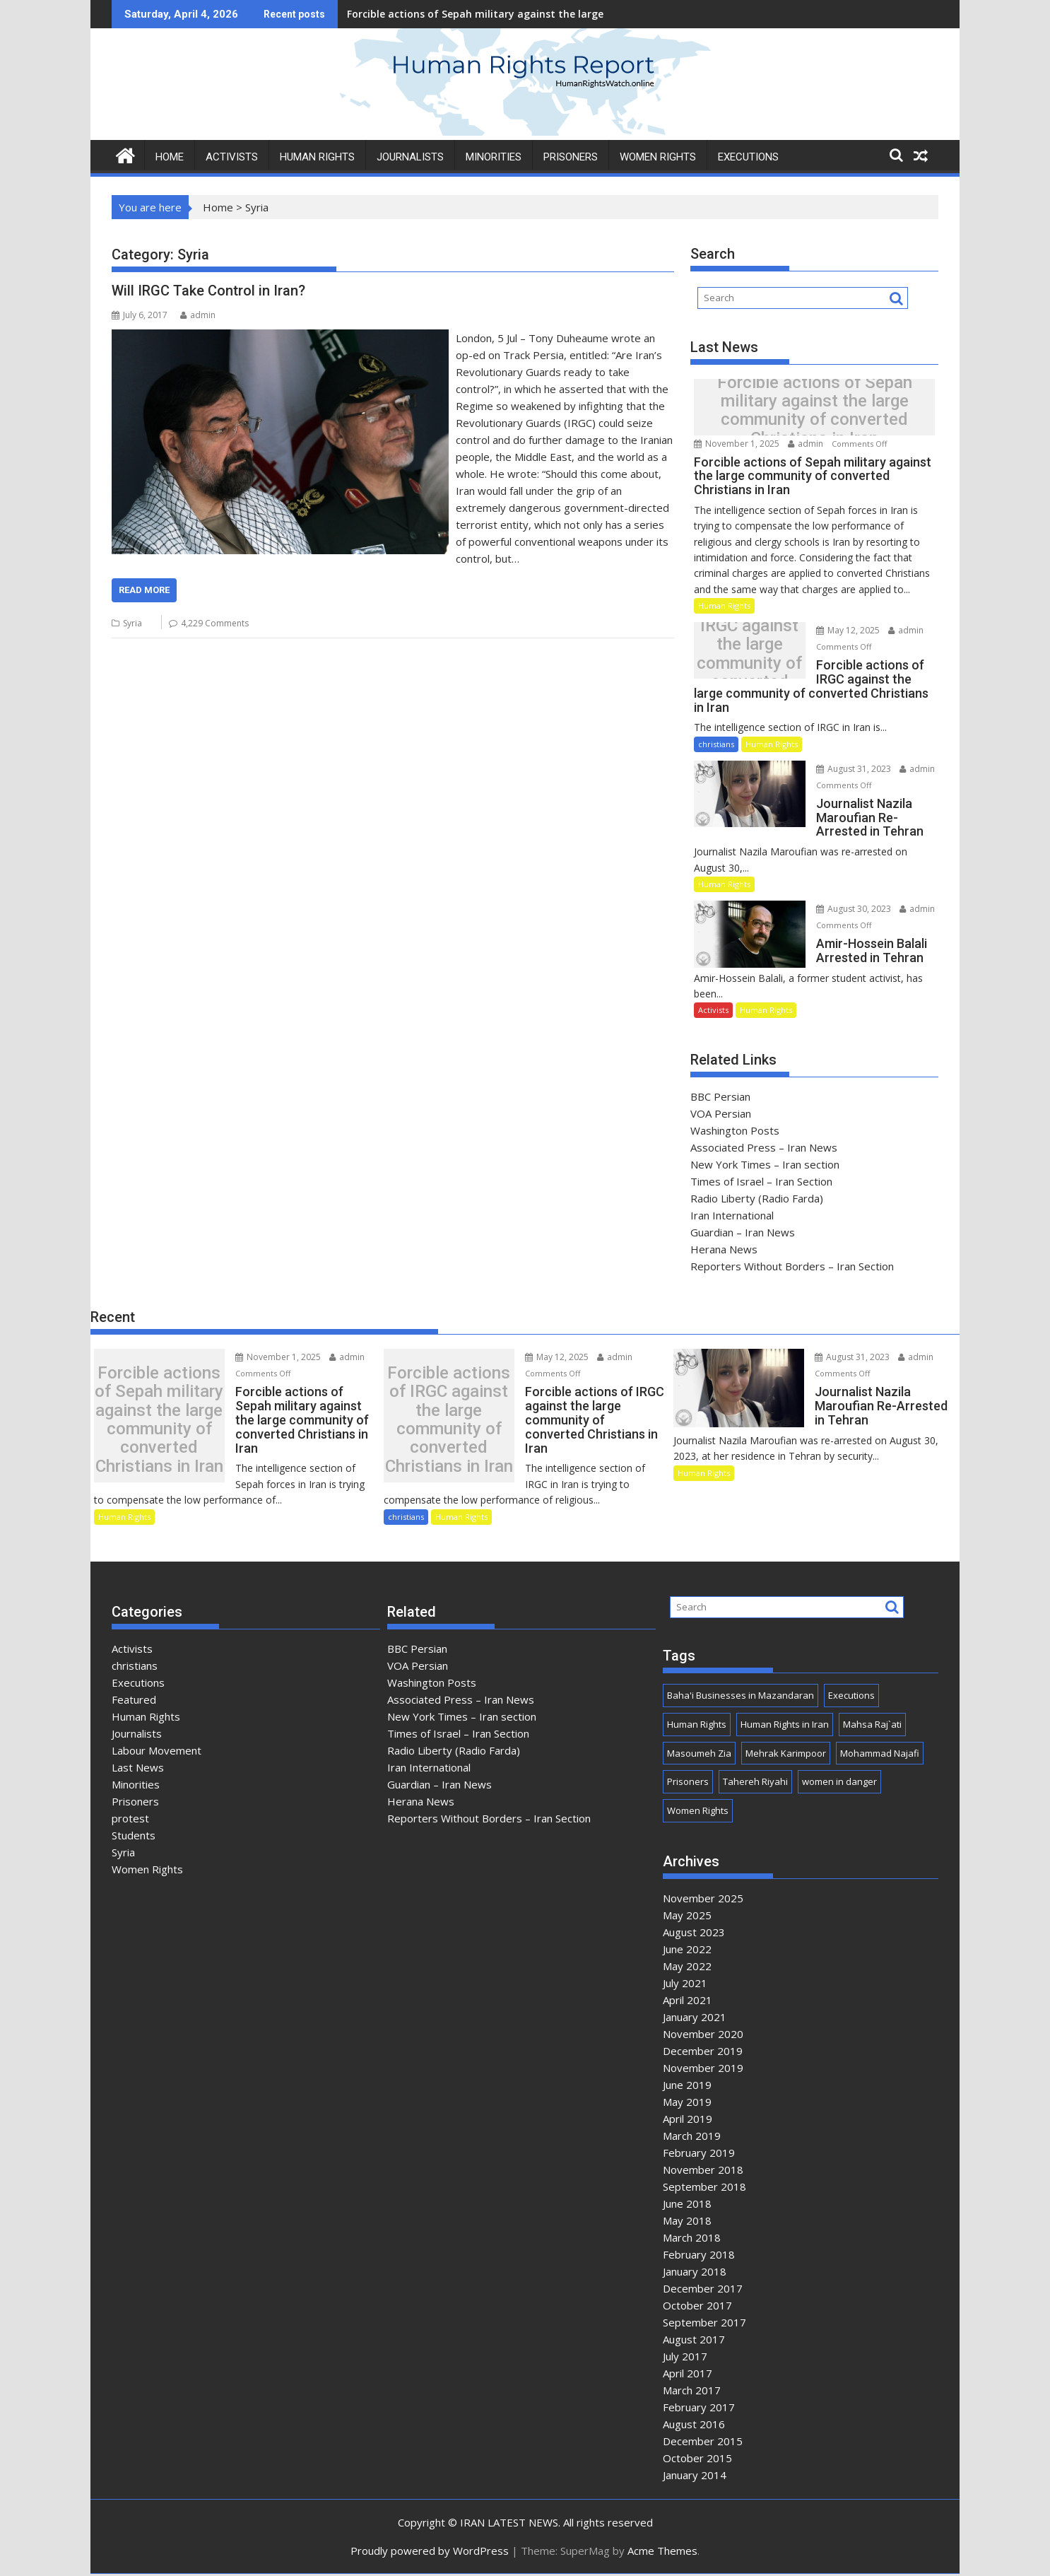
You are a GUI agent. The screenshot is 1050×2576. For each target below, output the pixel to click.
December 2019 (703, 2052)
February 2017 (699, 2408)
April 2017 (687, 2374)
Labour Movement (156, 1752)
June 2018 (687, 2205)
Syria (132, 623)
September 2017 (704, 2324)
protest (130, 1820)
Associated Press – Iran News (763, 1147)
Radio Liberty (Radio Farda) (756, 1198)
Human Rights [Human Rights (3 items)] (696, 1725)
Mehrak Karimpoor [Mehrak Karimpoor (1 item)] (785, 1754)
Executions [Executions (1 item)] (851, 1697)
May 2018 (687, 2222)
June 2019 (687, 2086)
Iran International (732, 1215)
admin (198, 315)
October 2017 (697, 2307)
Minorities (136, 1786)
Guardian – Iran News (742, 1232)
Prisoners (135, 1803)
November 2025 (703, 1899)
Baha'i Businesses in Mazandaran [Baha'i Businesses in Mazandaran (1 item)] (740, 1697)
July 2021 (685, 1984)
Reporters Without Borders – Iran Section (792, 1266)
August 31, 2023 (846, 769)
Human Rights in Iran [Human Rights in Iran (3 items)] (785, 1725)
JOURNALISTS (410, 157)
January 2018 (694, 2273)
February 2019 (699, 2154)
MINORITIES (493, 157)
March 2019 (692, 2137)
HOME (169, 157)
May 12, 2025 (841, 630)
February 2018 (699, 2256)
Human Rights (724, 605)
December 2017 (703, 2290)
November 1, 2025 (737, 444)
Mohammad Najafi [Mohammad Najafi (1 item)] (879, 1754)
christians (716, 744)
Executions (748, 157)
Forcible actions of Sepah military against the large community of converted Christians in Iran (582, 14)
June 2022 (687, 1950)
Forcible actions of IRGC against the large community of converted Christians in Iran (746, 654)
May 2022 (687, 1967)
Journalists (137, 1735)
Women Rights (147, 1870)
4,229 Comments (215, 623)
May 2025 (687, 1916)
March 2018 (692, 2239)
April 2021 (687, 2001)
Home (218, 207)
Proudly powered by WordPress (429, 2553)
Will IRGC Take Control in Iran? (208, 290)
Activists (713, 1010)
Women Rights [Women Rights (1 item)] (697, 1812)
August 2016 (694, 2425)
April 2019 (687, 2120)
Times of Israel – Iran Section (761, 1181)
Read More (144, 590)
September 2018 (704, 2188)
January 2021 (694, 2018)
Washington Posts (734, 1130)
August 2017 (694, 2341)
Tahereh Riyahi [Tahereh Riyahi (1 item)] (755, 1783)
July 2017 (685, 2357)
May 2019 (687, 2103)
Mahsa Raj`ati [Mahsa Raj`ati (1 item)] (872, 1725)
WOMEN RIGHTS (658, 157)
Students (133, 1836)
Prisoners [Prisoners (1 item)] (688, 1783)
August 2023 (694, 1933)
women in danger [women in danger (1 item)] (839, 1783)
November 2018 (703, 2171)
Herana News (723, 1249)
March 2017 (692, 2391)
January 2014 (694, 2476)
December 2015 (703, 2442)
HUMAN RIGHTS (317, 157)
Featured (134, 1701)
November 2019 (703, 2069)
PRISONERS (570, 157)
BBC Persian (720, 1096)
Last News (138, 1769)
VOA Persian (720, 1113)
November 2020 (703, 2035)
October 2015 (697, 2459)
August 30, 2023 (846, 909)
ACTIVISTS (232, 157)
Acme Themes (662, 2553)
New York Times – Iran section (764, 1164)
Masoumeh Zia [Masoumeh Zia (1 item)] (699, 1754)
